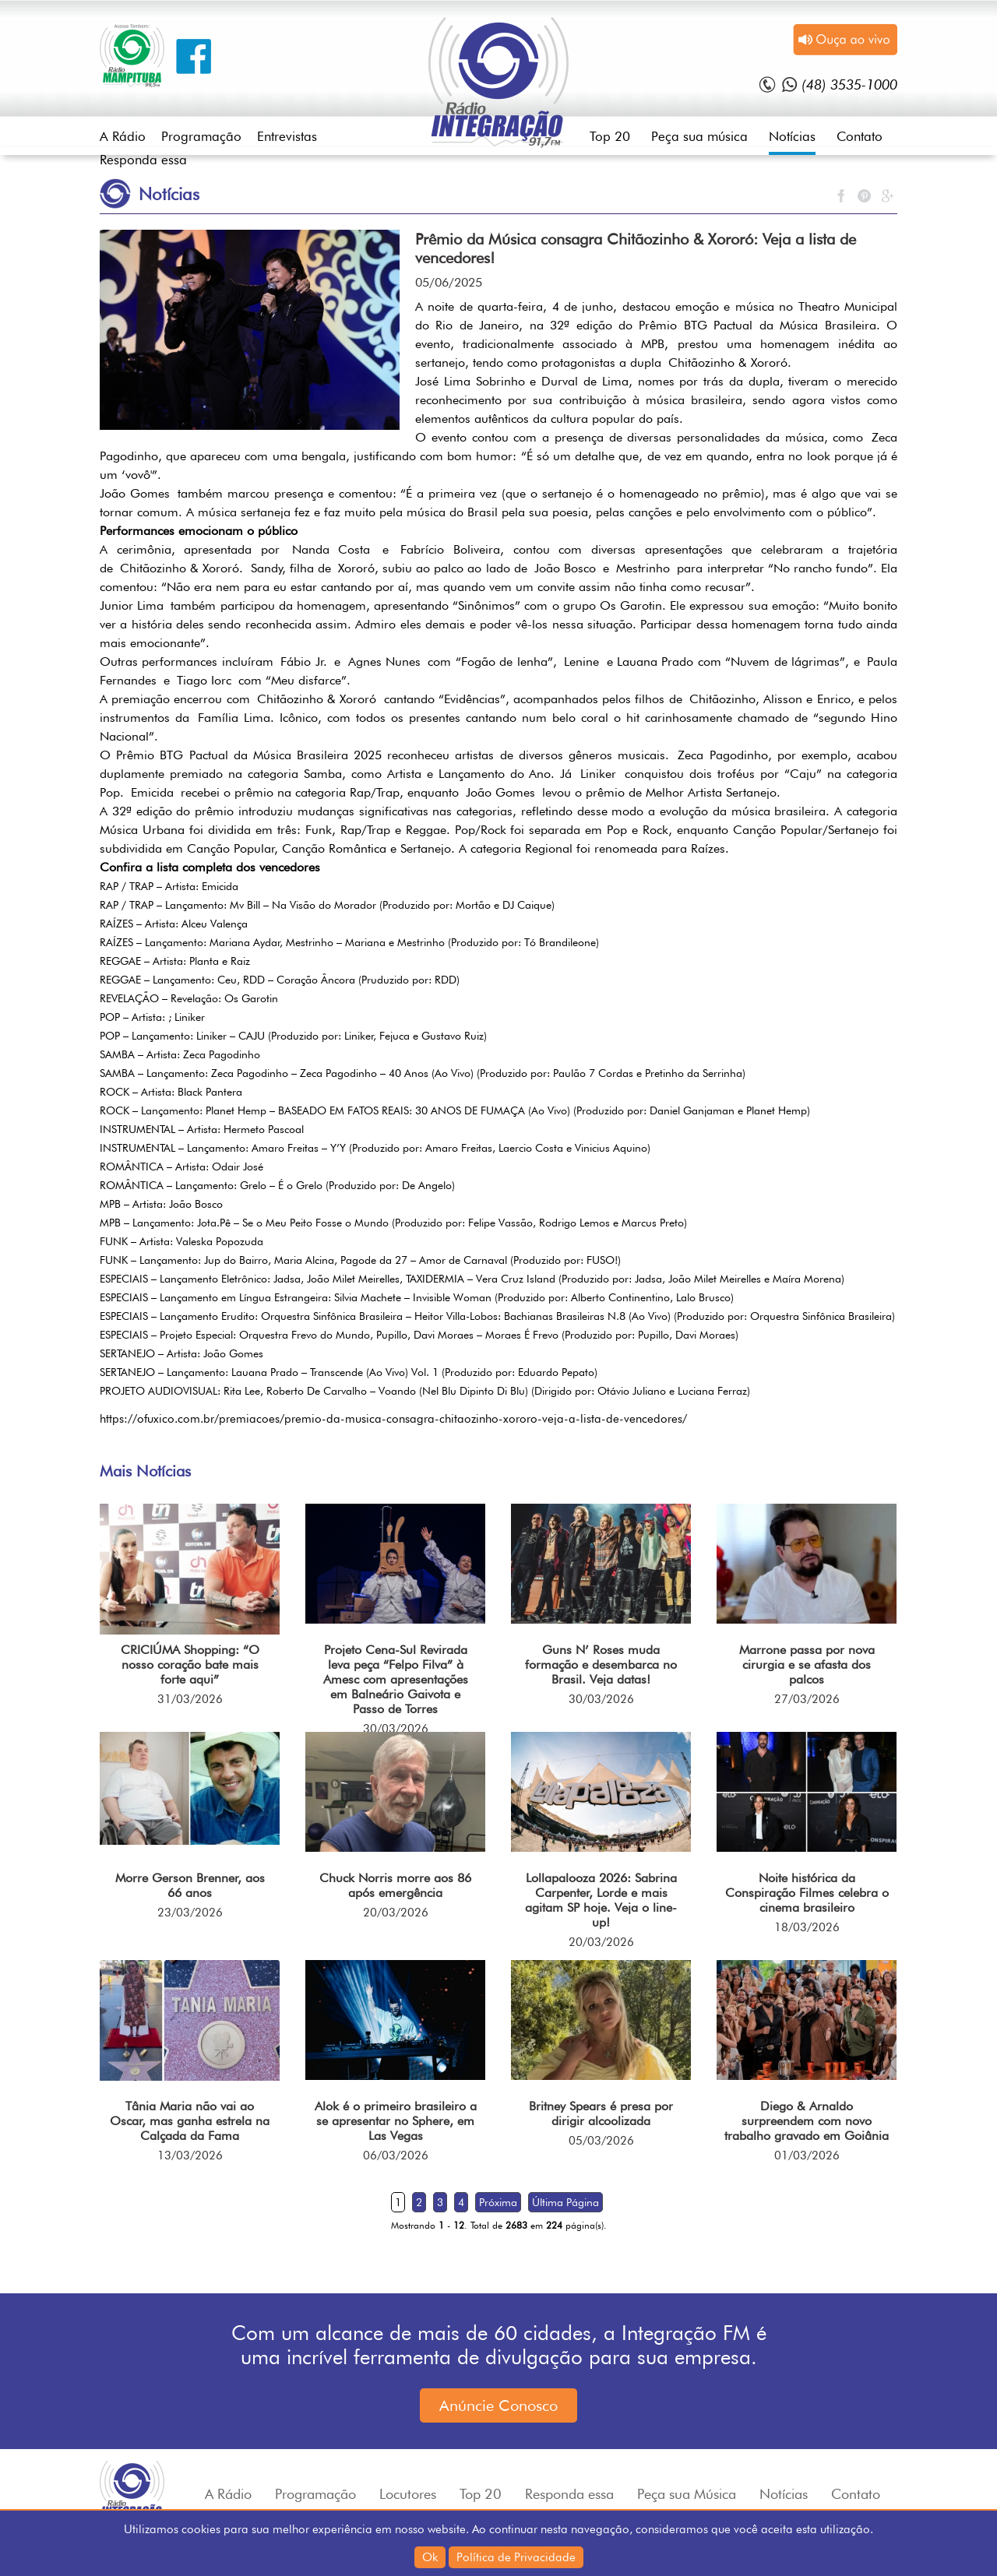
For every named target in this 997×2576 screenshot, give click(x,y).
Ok (430, 2557)
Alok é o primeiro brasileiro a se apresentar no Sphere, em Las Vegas (396, 2121)
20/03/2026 (395, 1913)
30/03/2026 (395, 1729)
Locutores (407, 2494)
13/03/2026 (190, 2155)
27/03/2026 (807, 1699)
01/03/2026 (807, 2155)
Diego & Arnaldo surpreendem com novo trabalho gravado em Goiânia (806, 2121)
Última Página (565, 2202)
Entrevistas (287, 136)
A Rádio (123, 136)
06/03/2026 (395, 2155)
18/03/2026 (807, 1927)
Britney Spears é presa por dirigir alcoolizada (601, 2113)
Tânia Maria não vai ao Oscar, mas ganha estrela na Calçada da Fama (190, 2121)
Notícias (792, 136)
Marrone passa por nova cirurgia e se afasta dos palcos (807, 1664)
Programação (201, 136)
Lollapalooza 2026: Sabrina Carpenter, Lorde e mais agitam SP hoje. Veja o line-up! (601, 1900)
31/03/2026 (190, 1699)
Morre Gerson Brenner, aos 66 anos (190, 1885)
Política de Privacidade (516, 2557)
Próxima (498, 2202)
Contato (860, 136)
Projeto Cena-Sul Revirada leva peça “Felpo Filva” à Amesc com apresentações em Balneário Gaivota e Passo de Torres (395, 1679)
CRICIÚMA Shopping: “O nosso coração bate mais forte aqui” (190, 1664)
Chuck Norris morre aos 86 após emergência (395, 1885)
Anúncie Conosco (498, 2405)
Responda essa (143, 159)
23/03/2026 (190, 1913)
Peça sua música (699, 136)
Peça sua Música (686, 2494)
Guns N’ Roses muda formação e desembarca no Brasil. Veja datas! (601, 1664)
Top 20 (610, 136)
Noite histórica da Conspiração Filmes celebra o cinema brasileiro (807, 1892)
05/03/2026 (601, 2141)
